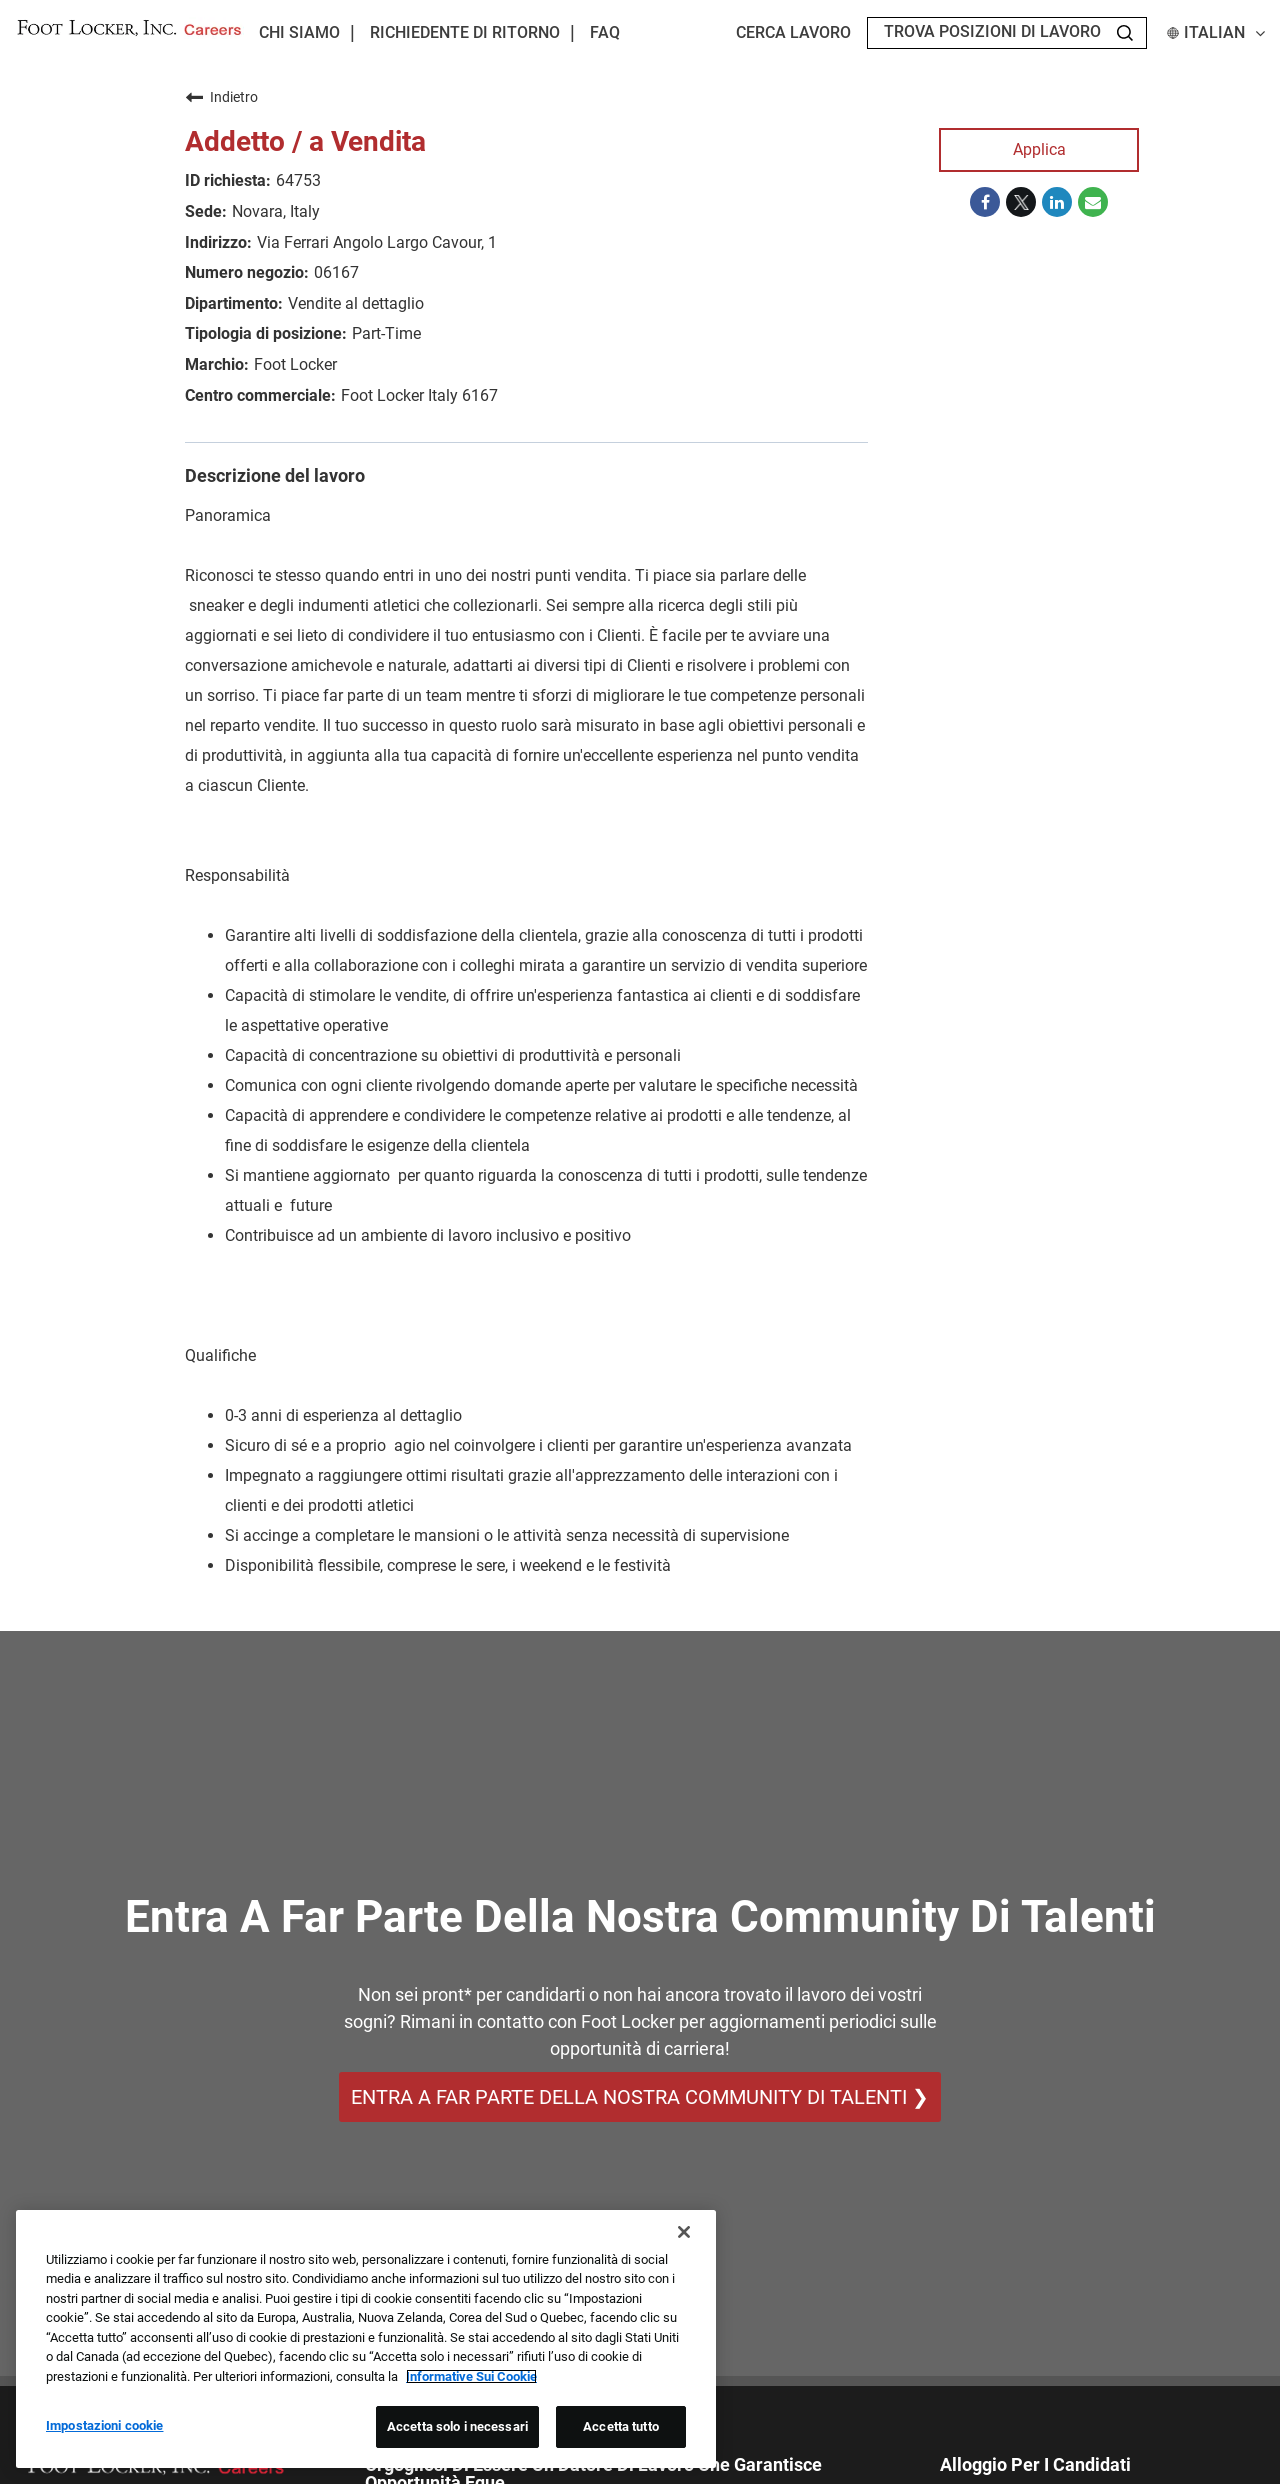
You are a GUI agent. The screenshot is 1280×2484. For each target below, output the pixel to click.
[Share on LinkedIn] (1057, 202)
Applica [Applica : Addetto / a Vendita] (1039, 149)
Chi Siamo (299, 32)
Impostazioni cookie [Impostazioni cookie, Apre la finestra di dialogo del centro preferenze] (104, 2425)
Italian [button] (1216, 33)
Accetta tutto (621, 2426)
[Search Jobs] (1125, 33)
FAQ (605, 33)
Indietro (221, 97)
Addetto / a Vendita (305, 141)
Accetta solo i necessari (457, 2426)
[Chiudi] (684, 2232)
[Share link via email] (1093, 202)
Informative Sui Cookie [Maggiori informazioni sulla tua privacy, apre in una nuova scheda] (471, 2376)
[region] (366, 2339)
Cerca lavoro (793, 33)
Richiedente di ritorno (465, 33)
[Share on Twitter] (1021, 202)
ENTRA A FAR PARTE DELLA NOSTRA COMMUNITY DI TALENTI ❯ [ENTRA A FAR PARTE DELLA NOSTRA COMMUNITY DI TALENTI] (640, 2097)
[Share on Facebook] (985, 202)
